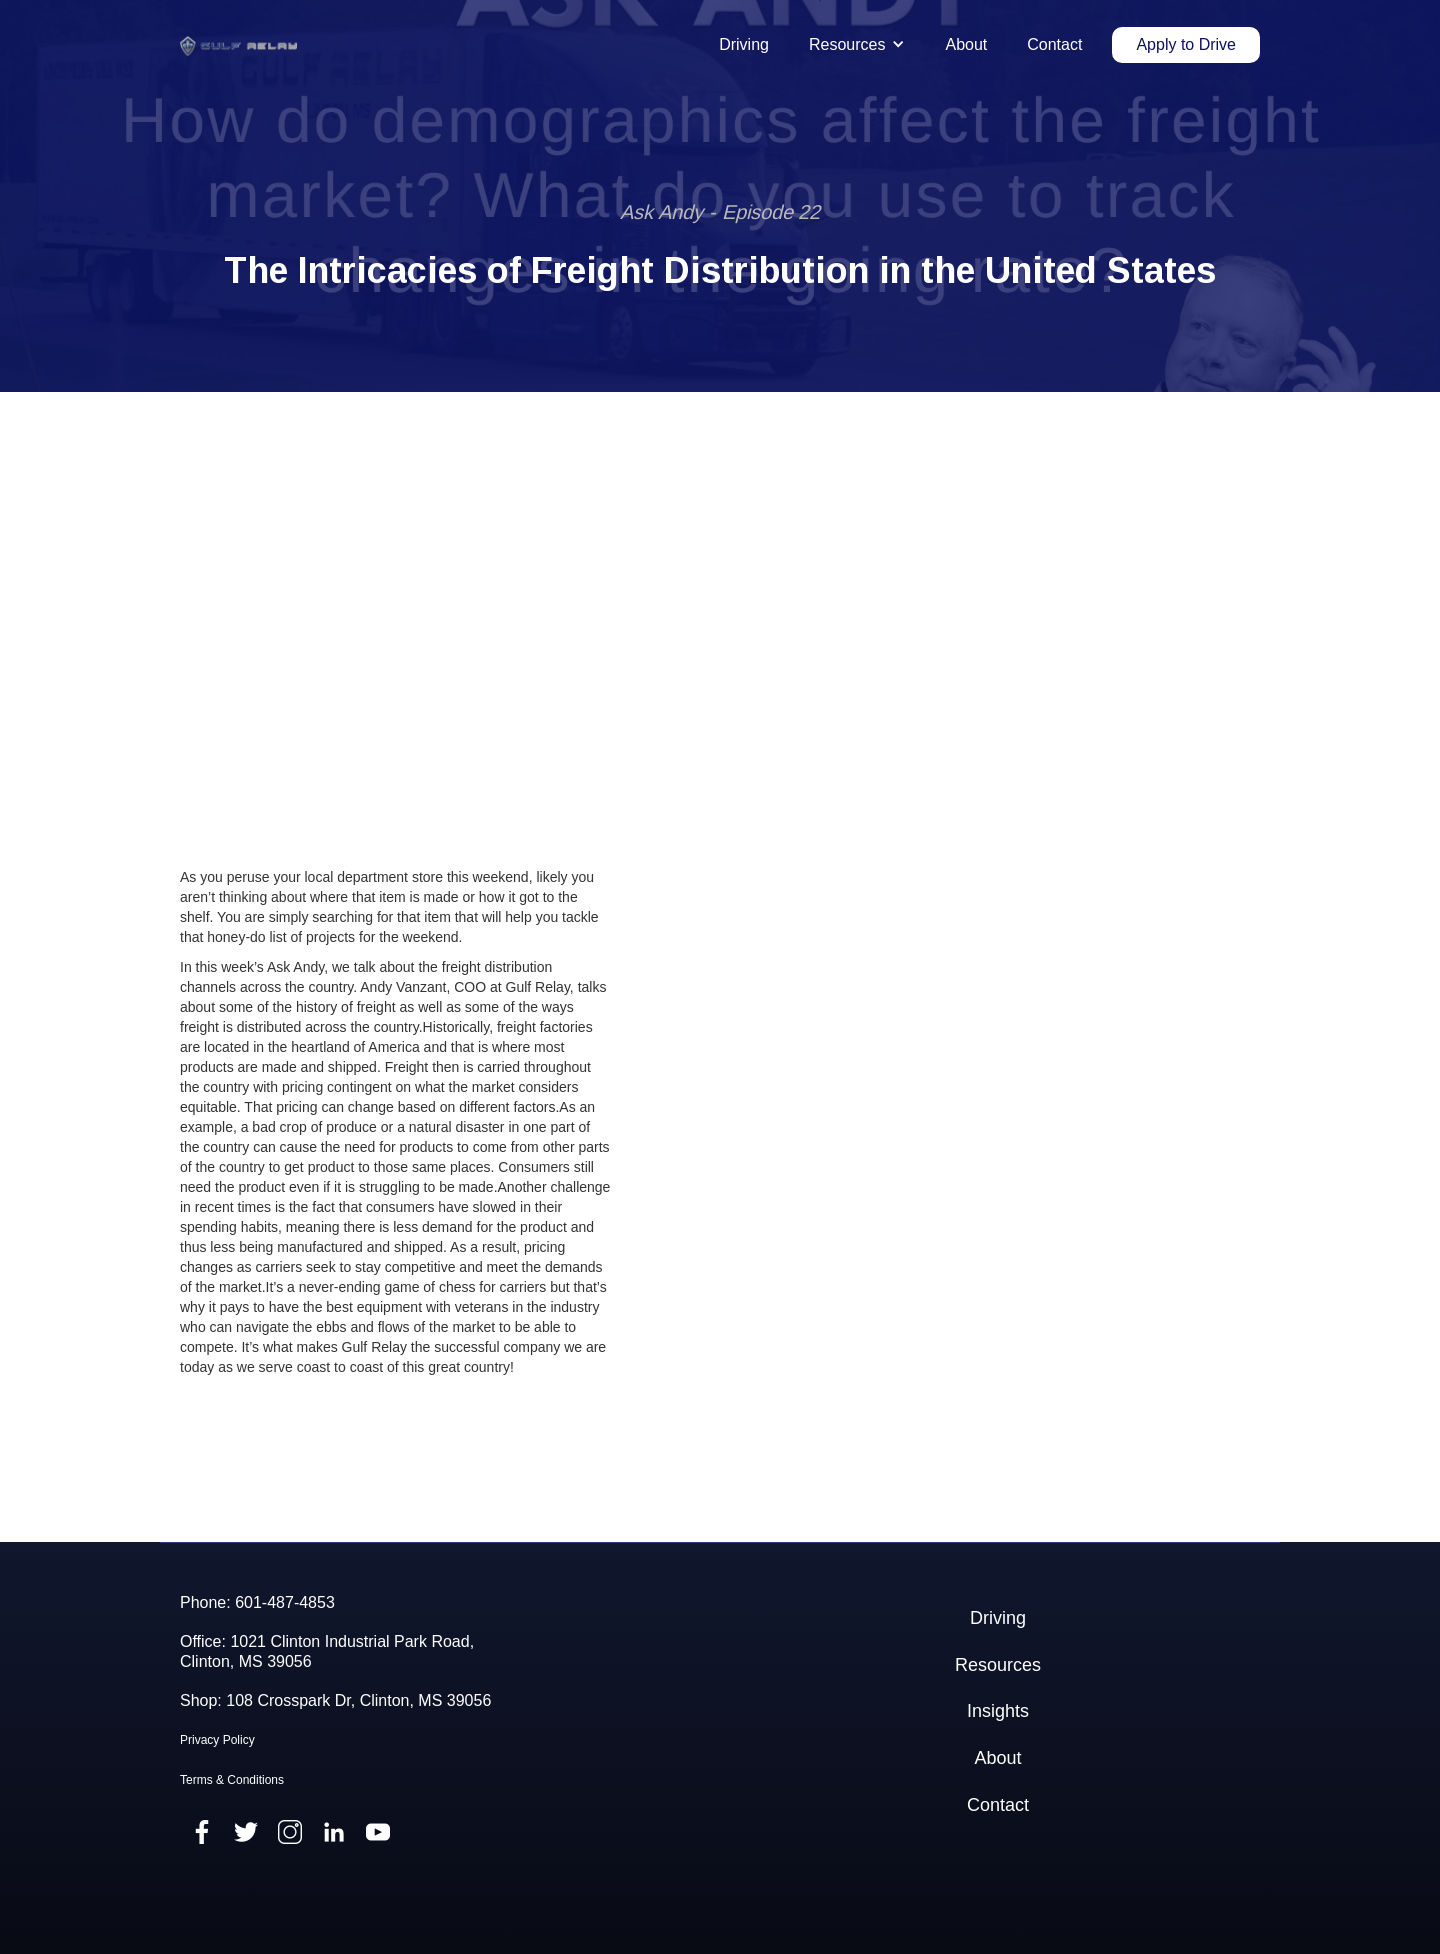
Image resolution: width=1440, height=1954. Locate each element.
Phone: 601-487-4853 (257, 1602)
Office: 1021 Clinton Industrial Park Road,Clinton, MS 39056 (327, 1651)
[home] (238, 45)
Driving (744, 44)
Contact (1054, 44)
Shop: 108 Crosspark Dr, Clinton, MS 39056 (335, 1700)
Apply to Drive (1186, 44)
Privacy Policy (217, 1740)
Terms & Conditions (232, 1780)
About (966, 44)
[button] (857, 45)
